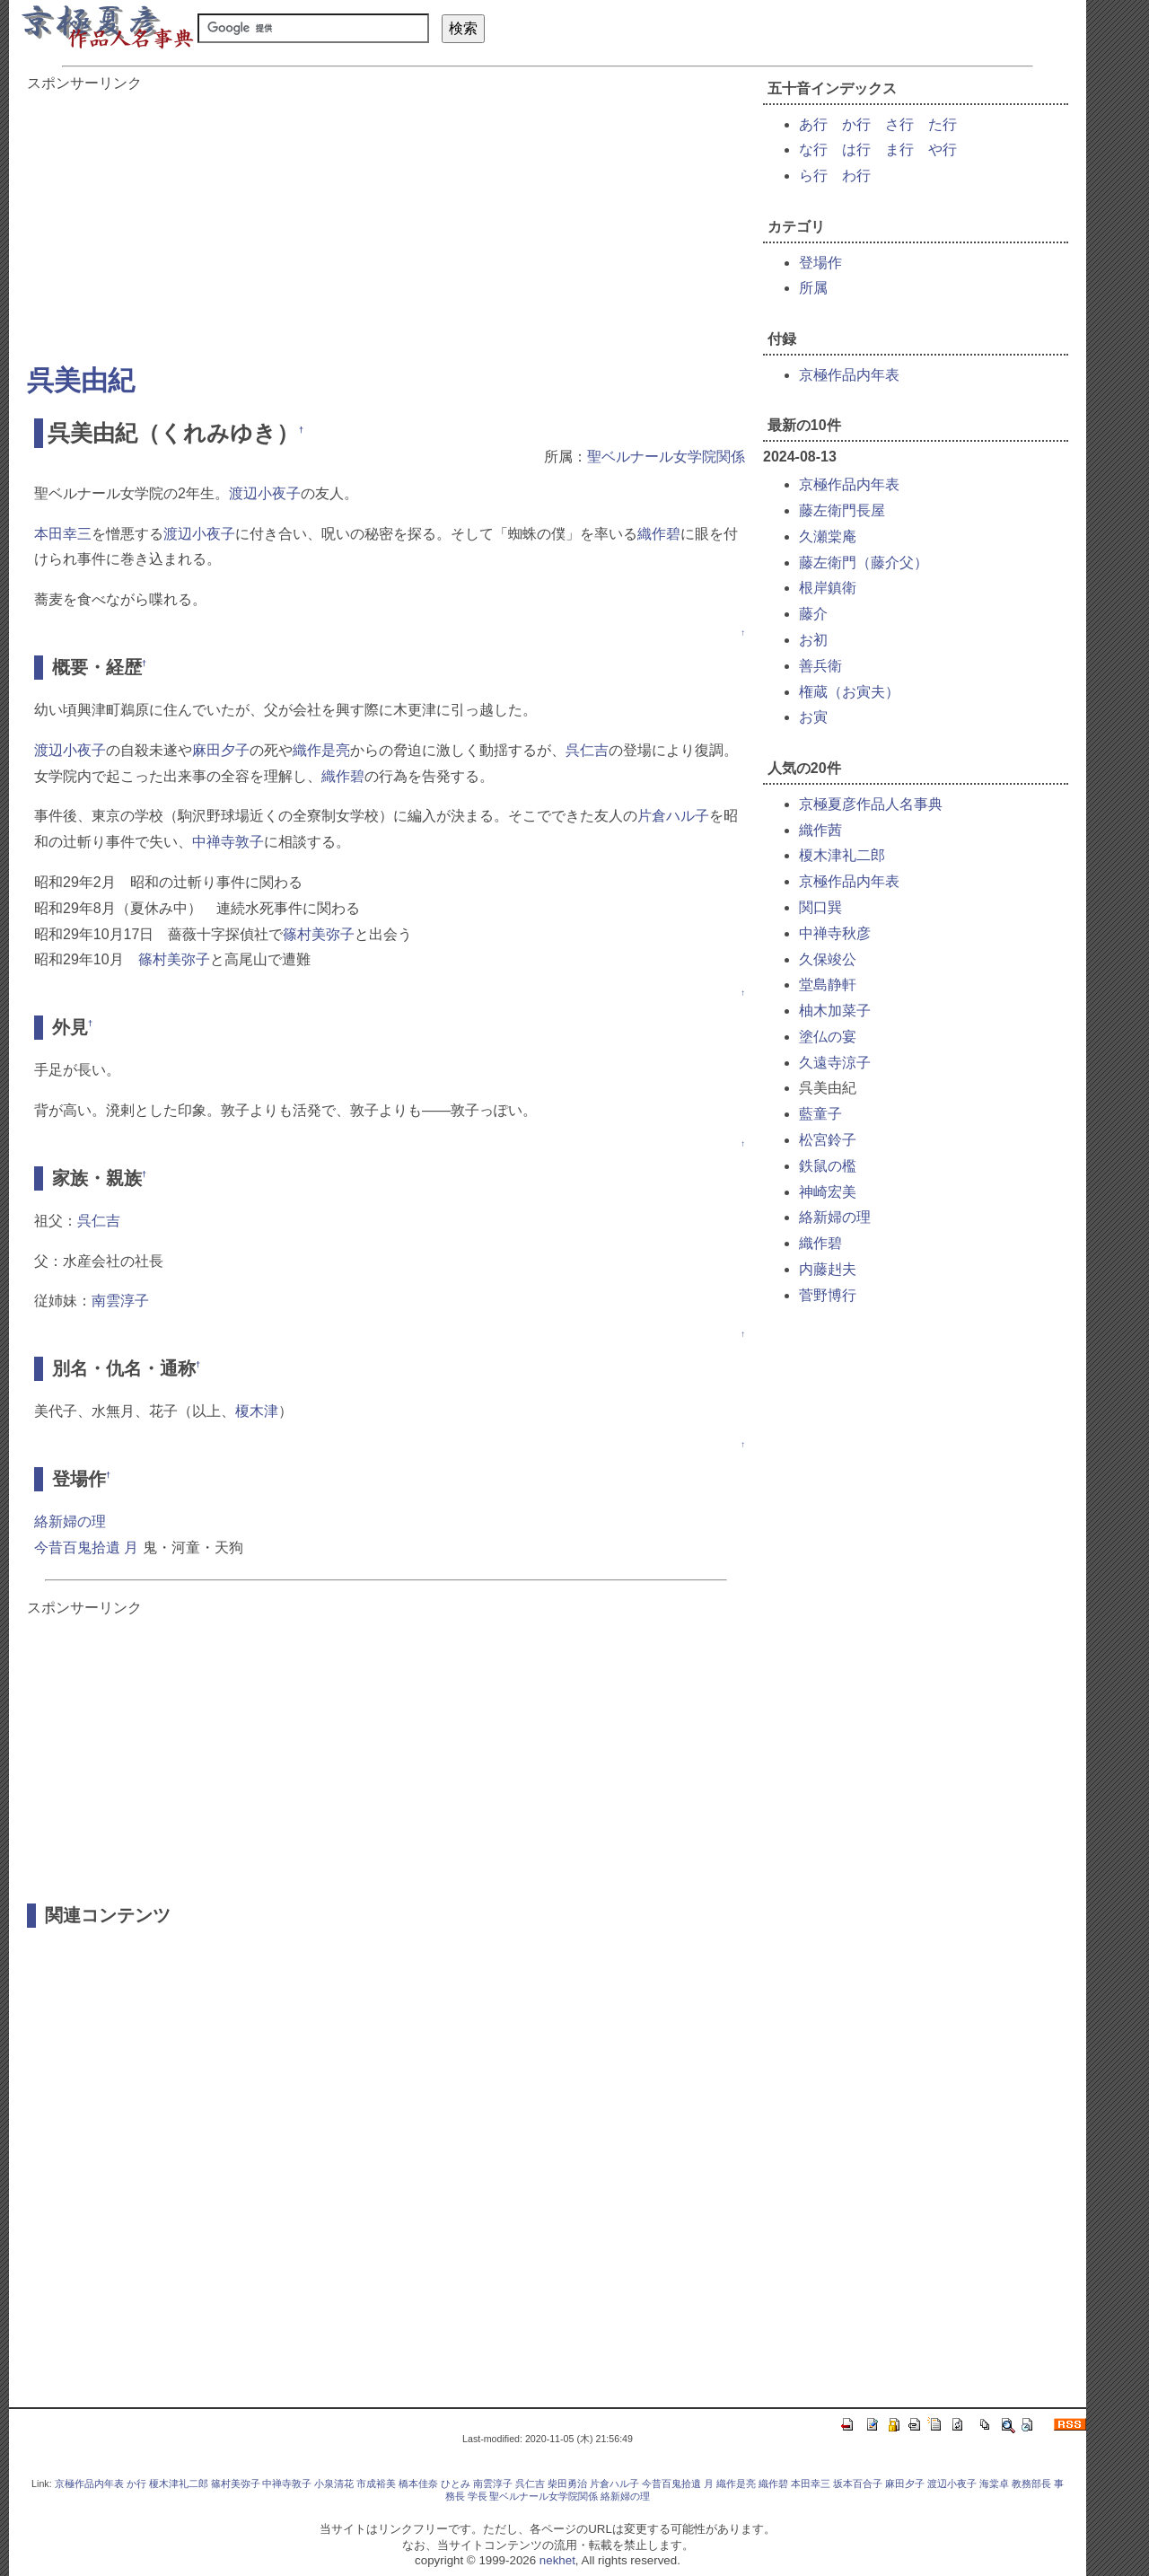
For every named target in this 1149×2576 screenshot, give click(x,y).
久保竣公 (827, 959)
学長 (477, 2496)
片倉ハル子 (673, 815)
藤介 (813, 613)
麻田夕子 (221, 750)
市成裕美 (376, 2483)
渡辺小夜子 (265, 493)
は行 (856, 149)
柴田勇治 (567, 2483)
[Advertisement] (386, 219)
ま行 (899, 149)
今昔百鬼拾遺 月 (86, 1547)
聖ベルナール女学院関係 (666, 456)
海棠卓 (994, 2483)
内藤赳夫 (827, 1269)
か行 (856, 124)
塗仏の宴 (827, 1036)
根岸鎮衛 (827, 587)
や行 (942, 149)
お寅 (813, 717)
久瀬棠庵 (827, 536)
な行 (813, 149)
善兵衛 (820, 665)
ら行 (813, 175)
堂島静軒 (827, 984)
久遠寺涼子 (835, 1062)
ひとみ (455, 2483)
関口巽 (820, 907)
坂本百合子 (857, 2483)
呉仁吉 (587, 750)
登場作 (820, 262)
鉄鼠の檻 (827, 1166)
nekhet (557, 2560)
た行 (942, 124)
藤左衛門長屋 (842, 510)
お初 (813, 639)
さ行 (899, 124)
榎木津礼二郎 (842, 855)
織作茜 (820, 830)
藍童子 (820, 1113)
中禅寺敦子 (228, 841)
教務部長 (1031, 2483)
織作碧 (658, 533)
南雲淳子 (120, 1300)
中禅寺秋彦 (835, 933)
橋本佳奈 (418, 2483)
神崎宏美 (827, 1192)
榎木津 (256, 1411)
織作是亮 (321, 750)
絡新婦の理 (70, 1521)
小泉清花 (334, 2483)
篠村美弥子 (319, 934)
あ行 (813, 124)
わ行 (856, 175)
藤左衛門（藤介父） (863, 562)
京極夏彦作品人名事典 (871, 804)
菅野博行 (827, 1295)
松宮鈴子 (827, 1139)
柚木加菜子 (835, 1010)
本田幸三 (63, 533)
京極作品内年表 (849, 374)
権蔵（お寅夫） (849, 691)
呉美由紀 (81, 380)
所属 (813, 287)
